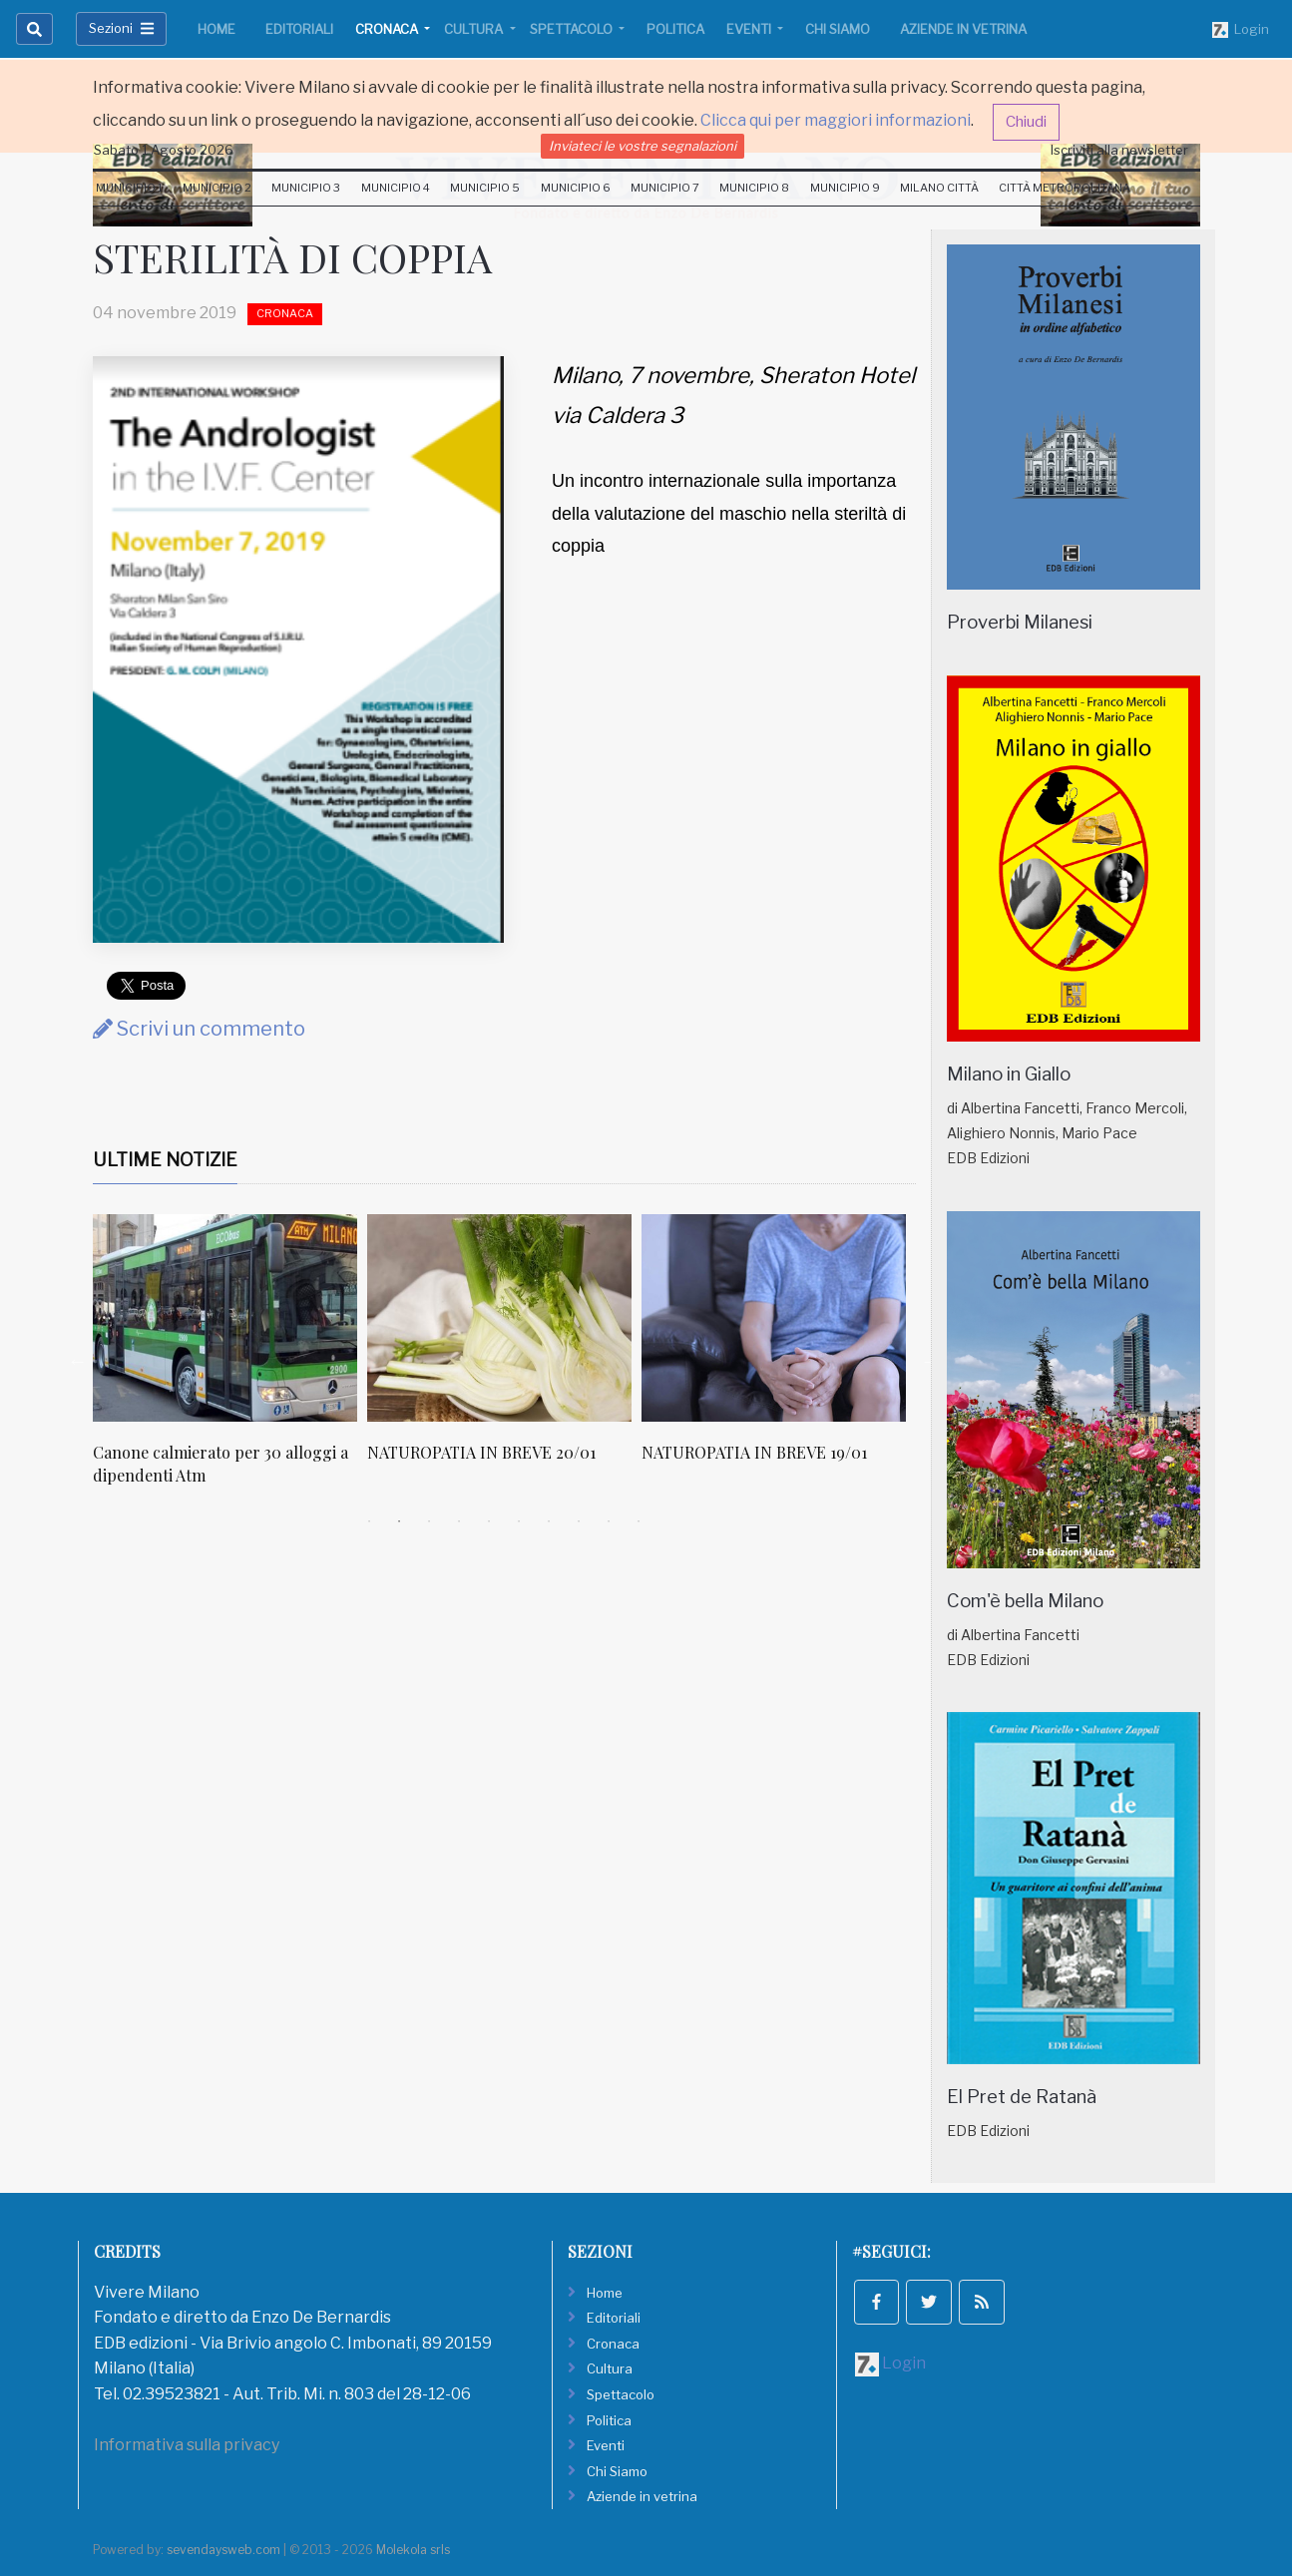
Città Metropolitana (1064, 188)
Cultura (475, 29)
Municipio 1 (129, 188)
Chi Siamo (837, 29)
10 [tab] (638, 1521)
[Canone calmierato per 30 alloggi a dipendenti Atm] (225, 1318)
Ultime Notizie (165, 1159)
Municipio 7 (665, 188)
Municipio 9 (845, 188)
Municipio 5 (485, 188)
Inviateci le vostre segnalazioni (642, 146)
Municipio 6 (576, 188)
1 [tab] (369, 1521)
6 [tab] (519, 1521)
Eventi (750, 29)
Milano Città (939, 188)
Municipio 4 (395, 188)
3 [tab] (429, 1521)
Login (1240, 30)
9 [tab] (609, 1521)
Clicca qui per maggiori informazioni (835, 120)
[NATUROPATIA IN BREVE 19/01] (774, 1318)
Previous (78, 1361)
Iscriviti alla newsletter (1119, 150)
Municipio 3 (305, 188)
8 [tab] (579, 1521)
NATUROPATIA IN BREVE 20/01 (481, 1452)
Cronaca (388, 29)
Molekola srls (413, 2549)
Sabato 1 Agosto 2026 (163, 150)
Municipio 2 (217, 188)
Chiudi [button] (1026, 122)
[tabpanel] (230, 1360)
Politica (675, 29)
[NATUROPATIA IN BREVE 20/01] (499, 1318)
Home (216, 29)
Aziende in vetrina (963, 29)
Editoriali (299, 29)
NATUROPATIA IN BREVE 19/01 (754, 1452)
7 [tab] (549, 1521)
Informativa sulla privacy (186, 2444)
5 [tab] (489, 1521)
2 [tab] (399, 1521)
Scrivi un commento (199, 1029)
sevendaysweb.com (223, 2549)
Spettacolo (573, 29)
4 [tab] (459, 1521)
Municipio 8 (754, 188)
